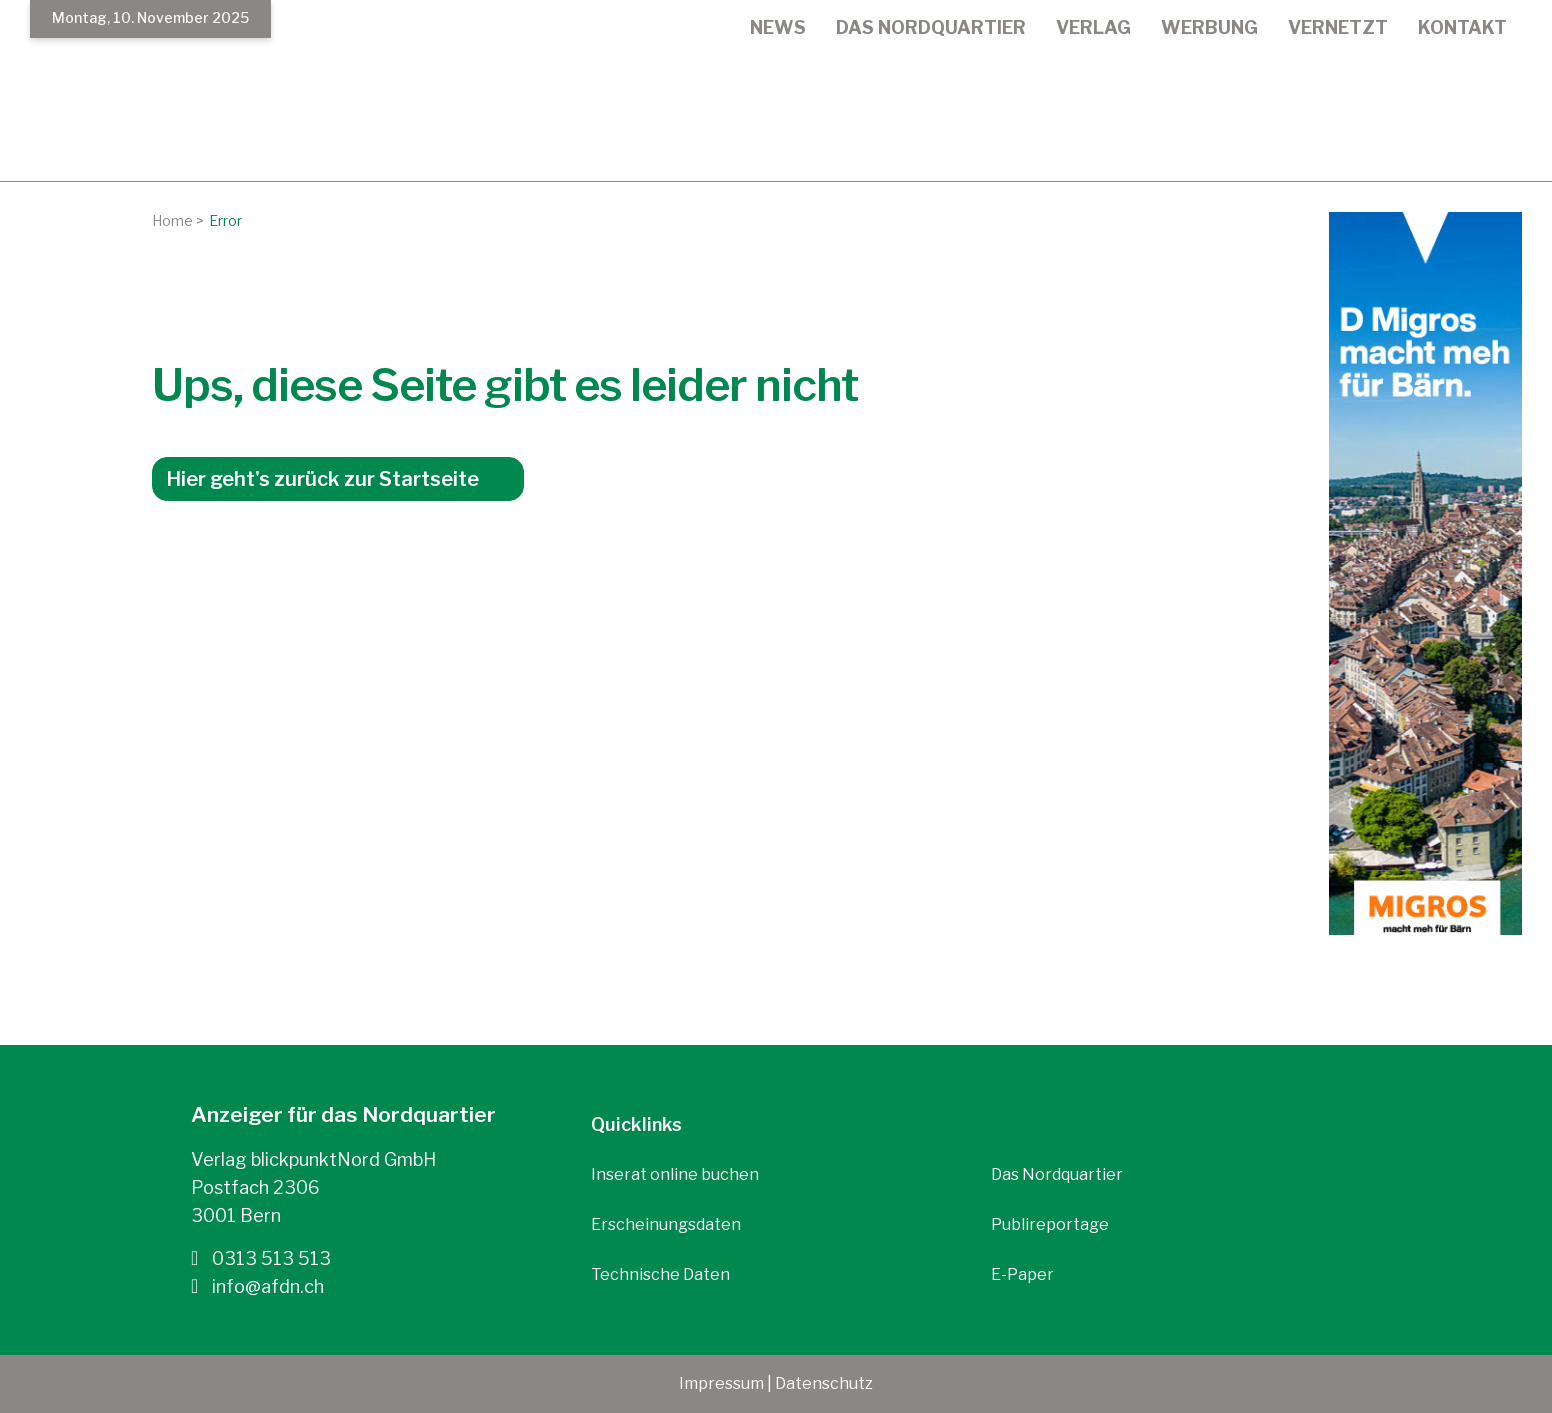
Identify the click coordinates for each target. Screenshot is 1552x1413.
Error (225, 220)
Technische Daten (660, 1274)
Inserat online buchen (675, 1174)
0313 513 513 (261, 1258)
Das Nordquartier (1057, 1174)
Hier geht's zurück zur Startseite (322, 479)
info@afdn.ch (257, 1286)
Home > (178, 220)
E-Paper (1022, 1274)
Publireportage (1050, 1224)
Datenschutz (824, 1383)
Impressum (721, 1383)
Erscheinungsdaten (666, 1224)
